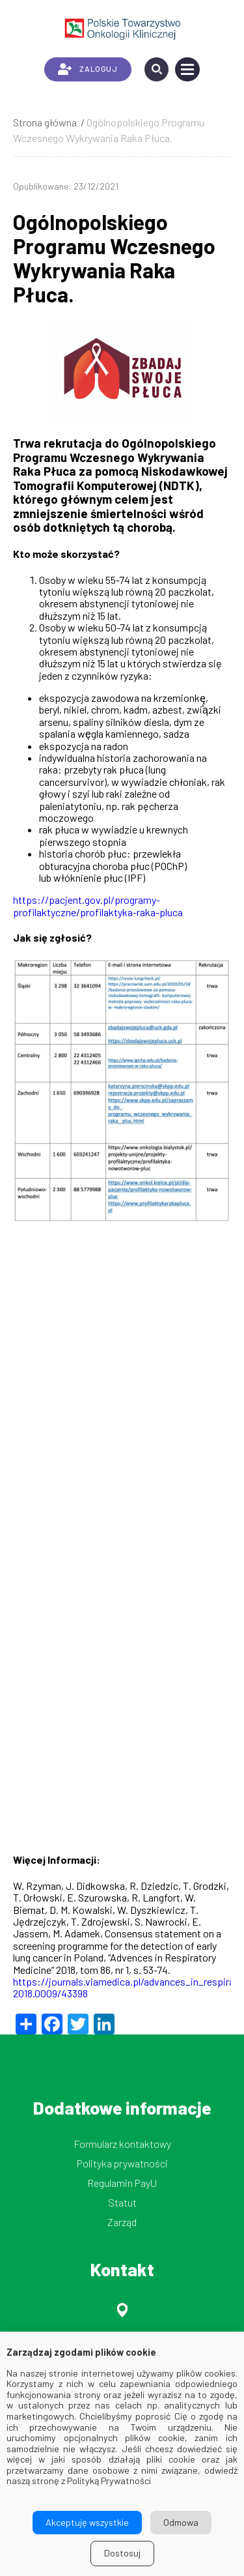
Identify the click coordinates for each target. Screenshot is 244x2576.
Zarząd (122, 2222)
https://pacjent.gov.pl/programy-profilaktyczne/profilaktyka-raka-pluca (98, 905)
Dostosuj (122, 2552)
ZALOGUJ (87, 69)
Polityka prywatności (122, 2163)
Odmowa (180, 2522)
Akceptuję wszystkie (87, 2522)
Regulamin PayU (122, 2183)
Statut (122, 2202)
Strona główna (45, 122)
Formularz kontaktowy (122, 2143)
